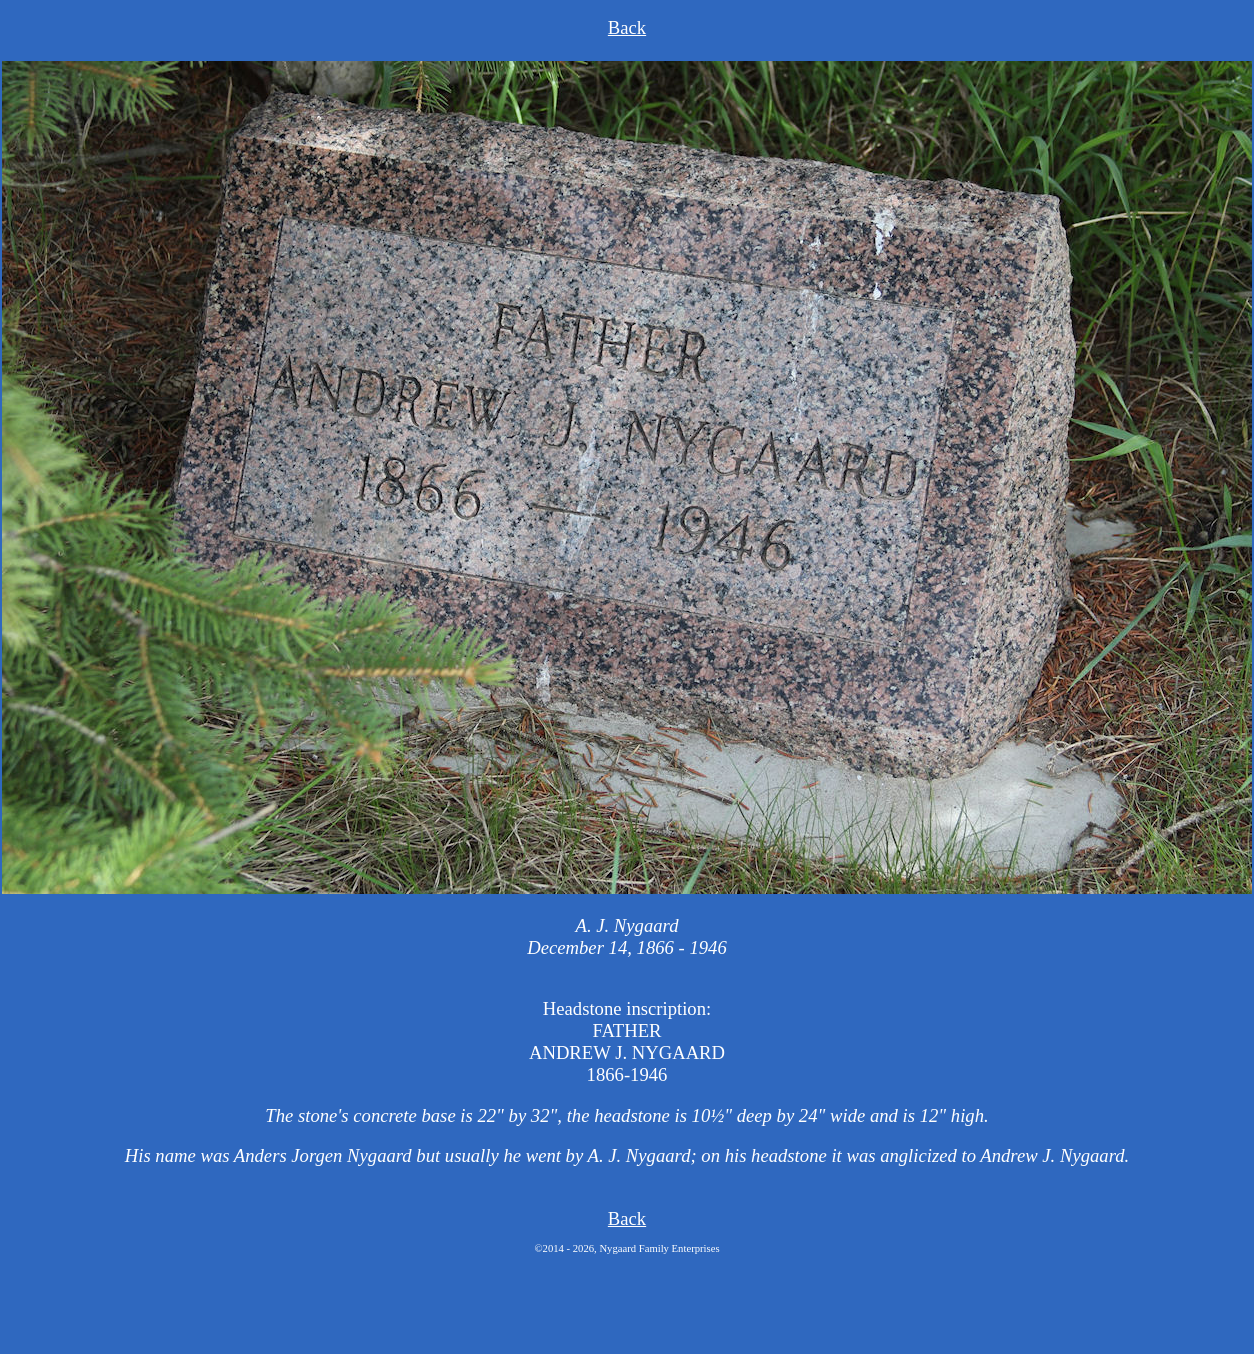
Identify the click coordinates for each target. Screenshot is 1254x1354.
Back (627, 27)
